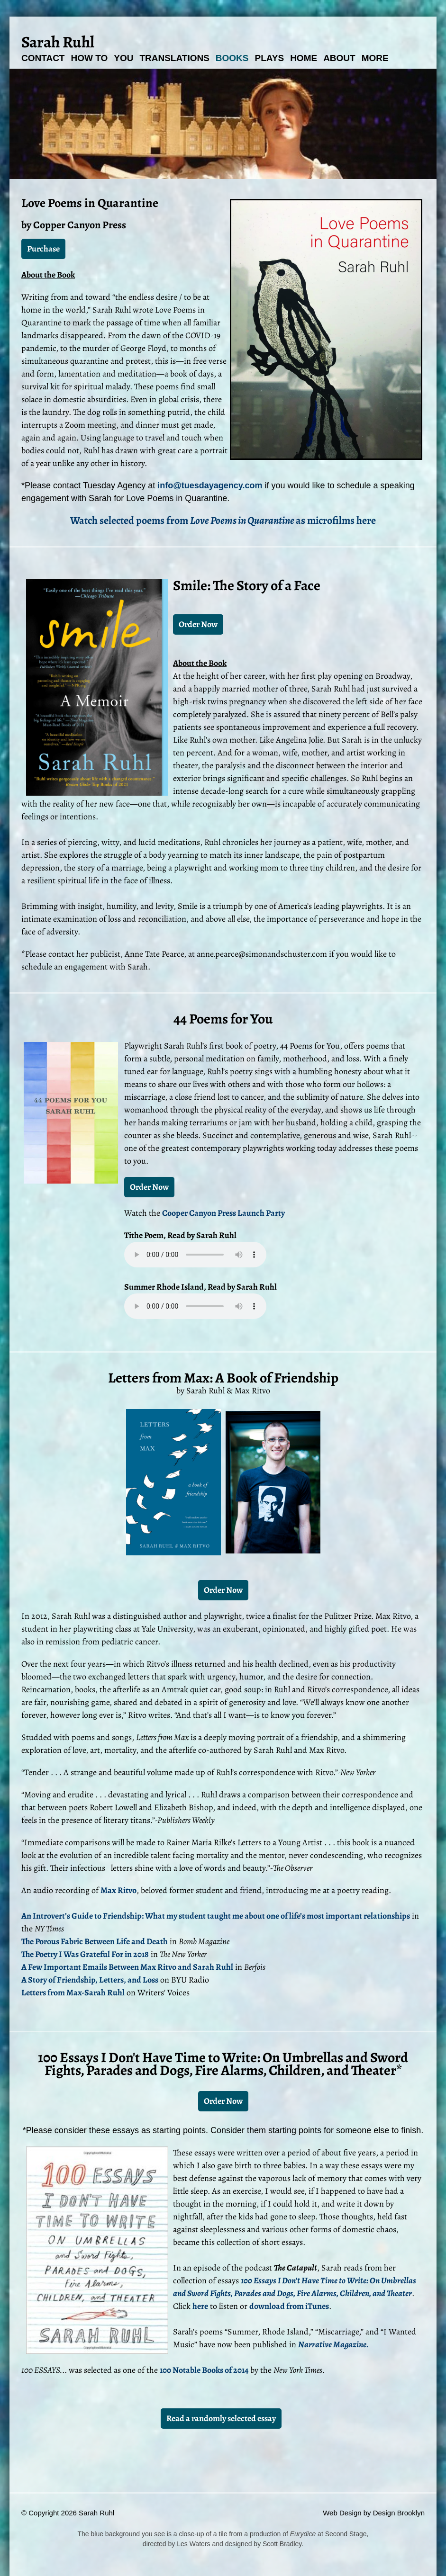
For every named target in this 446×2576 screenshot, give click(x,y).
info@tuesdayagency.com (209, 485)
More (375, 58)
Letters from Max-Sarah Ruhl (73, 1992)
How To (89, 58)
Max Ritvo (118, 1890)
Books (232, 58)
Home (303, 58)
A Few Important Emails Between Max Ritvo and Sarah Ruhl (127, 1967)
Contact (42, 58)
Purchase (43, 248)
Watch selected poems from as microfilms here (223, 520)
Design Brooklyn (399, 2513)
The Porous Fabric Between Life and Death (94, 1941)
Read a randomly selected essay (221, 2418)
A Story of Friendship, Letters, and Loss (89, 1979)
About (339, 58)
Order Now (198, 624)
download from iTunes (289, 2306)
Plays (269, 58)
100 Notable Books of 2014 (204, 2370)
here (200, 2306)
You (123, 58)
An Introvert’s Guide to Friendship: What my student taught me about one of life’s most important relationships (215, 1915)
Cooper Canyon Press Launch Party (223, 1213)
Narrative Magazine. (333, 2344)
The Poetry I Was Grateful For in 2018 (85, 1954)
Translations (174, 58)
